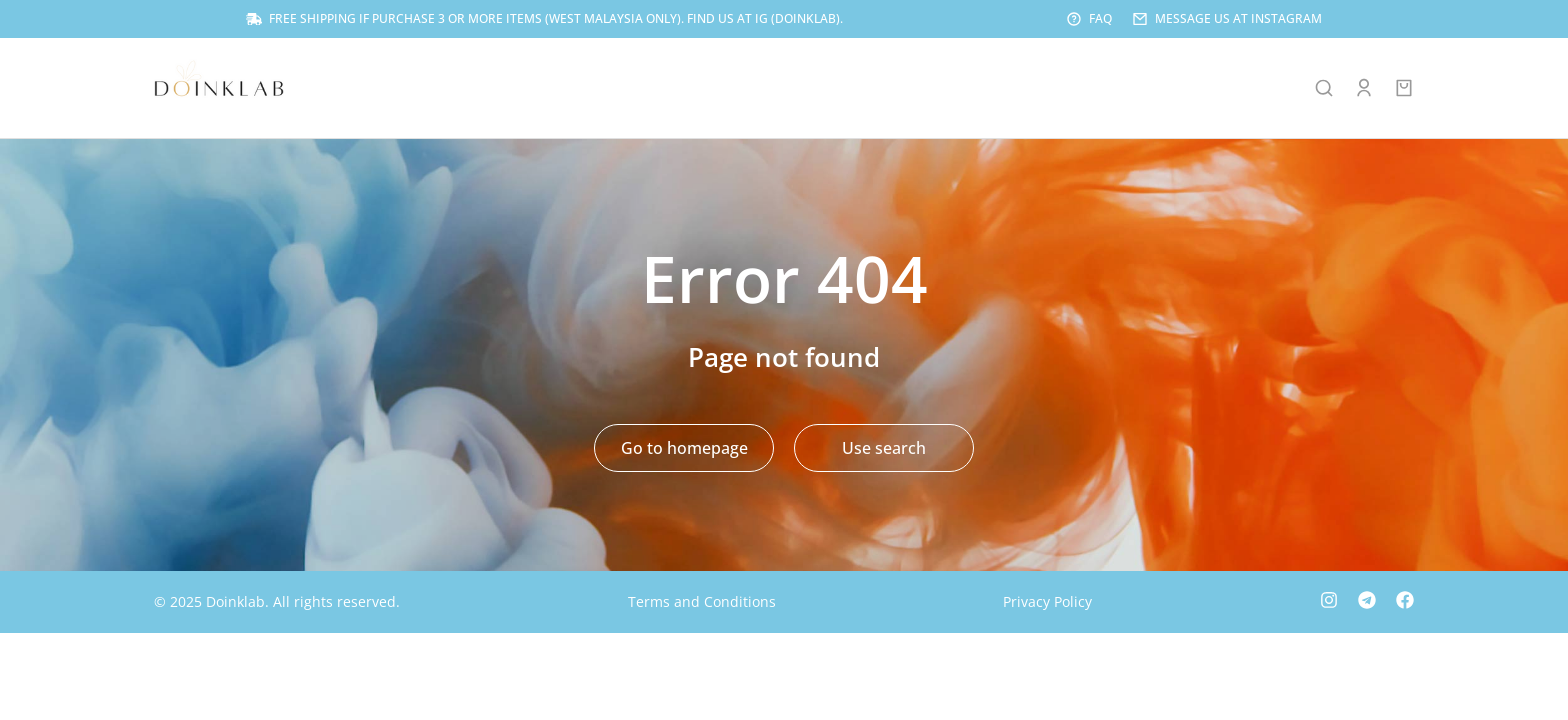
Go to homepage (684, 450)
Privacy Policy (1047, 603)
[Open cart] (1404, 90)
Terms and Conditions (702, 603)
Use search (884, 450)
